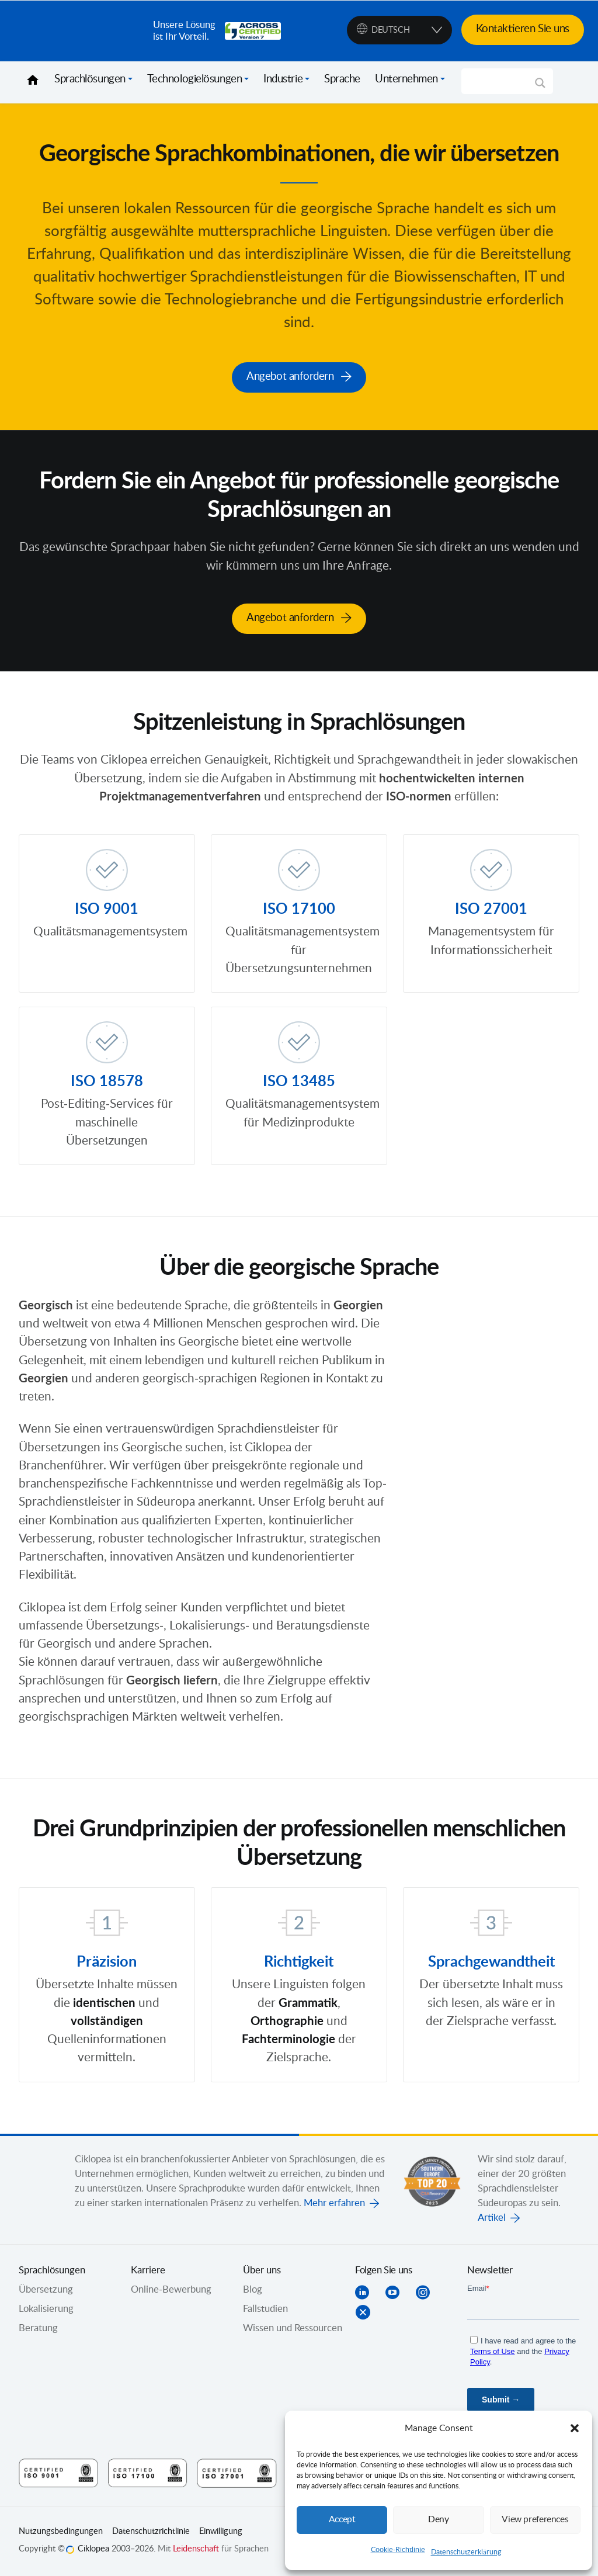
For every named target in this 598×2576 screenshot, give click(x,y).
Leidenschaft (196, 2550)
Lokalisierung (46, 2310)
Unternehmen (406, 79)
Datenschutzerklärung (466, 2552)
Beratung (38, 2329)
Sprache (342, 79)
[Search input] (502, 81)
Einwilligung (220, 2533)
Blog (252, 2291)
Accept (342, 2519)
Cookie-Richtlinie (398, 2549)
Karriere (148, 2271)
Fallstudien (265, 2310)
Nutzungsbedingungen (61, 2533)
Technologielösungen (194, 79)
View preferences (535, 2519)
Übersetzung (46, 2291)
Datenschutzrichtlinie (151, 2533)
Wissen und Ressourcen (292, 2329)
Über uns (262, 2271)
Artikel (492, 2219)
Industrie (283, 79)
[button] (574, 2428)
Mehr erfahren (334, 2204)
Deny (438, 2519)
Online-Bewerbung (171, 2291)
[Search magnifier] (540, 87)
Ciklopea (81, 31)
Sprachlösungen (90, 79)
